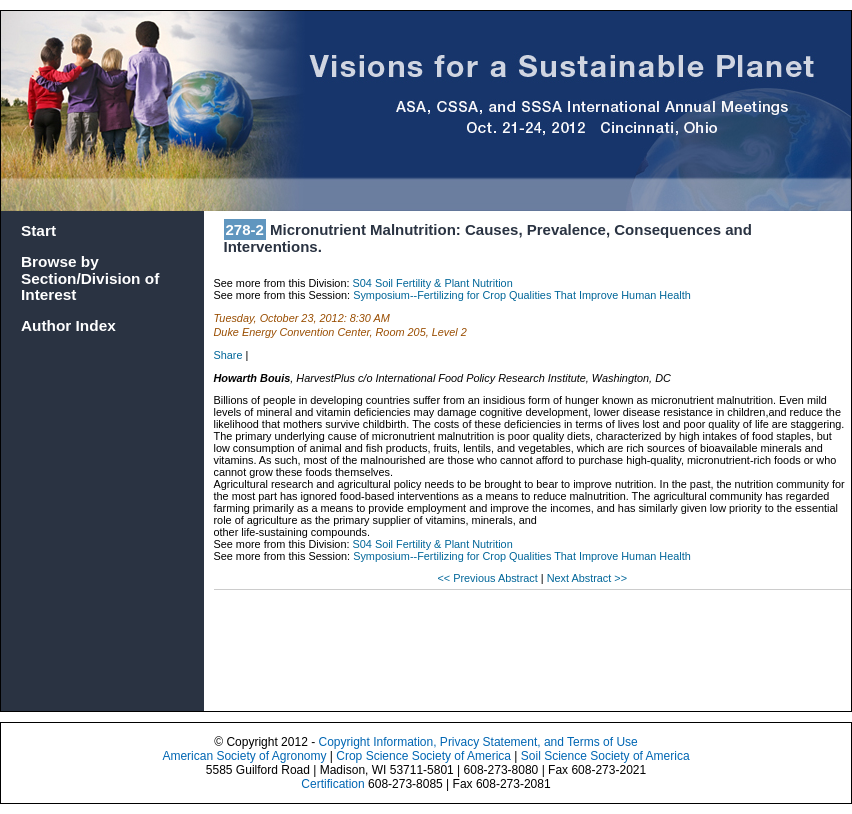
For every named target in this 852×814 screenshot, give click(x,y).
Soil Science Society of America (605, 756)
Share (228, 355)
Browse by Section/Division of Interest (90, 278)
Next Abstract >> (587, 578)
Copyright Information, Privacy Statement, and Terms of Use (477, 742)
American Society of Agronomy (244, 756)
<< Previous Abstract (488, 578)
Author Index (68, 325)
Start (38, 230)
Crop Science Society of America (423, 756)
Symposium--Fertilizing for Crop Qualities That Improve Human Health (522, 295)
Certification (332, 784)
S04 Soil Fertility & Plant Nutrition (433, 283)
